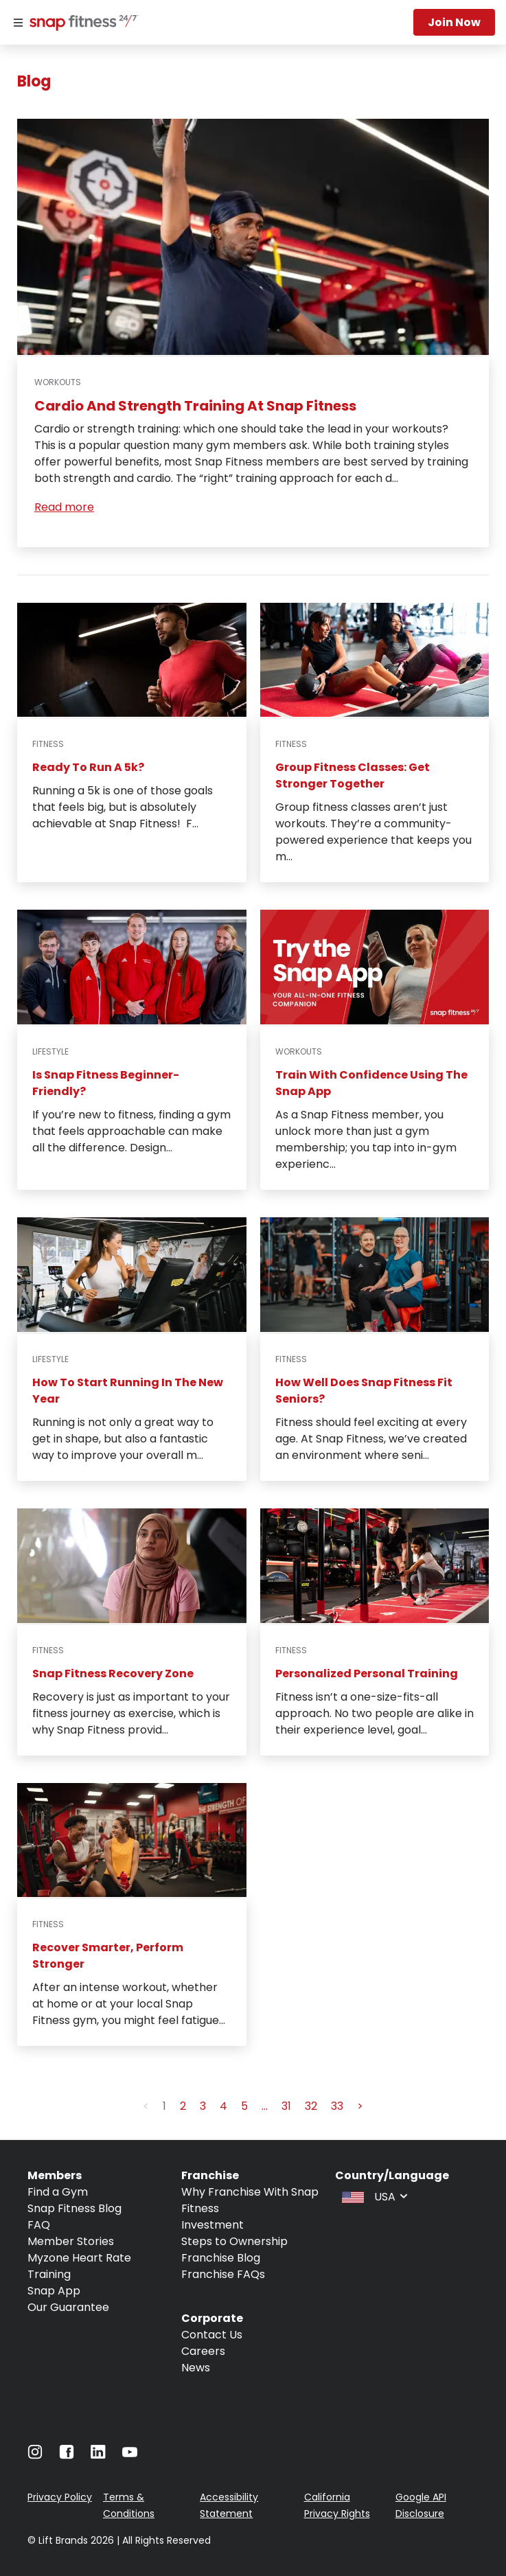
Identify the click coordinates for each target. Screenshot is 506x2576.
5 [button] (244, 2106)
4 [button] (223, 2106)
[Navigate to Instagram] (35, 2455)
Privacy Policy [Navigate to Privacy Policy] (59, 2497)
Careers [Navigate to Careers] (203, 2351)
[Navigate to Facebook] (66, 2455)
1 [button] (164, 2106)
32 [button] (311, 2106)
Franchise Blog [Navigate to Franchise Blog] (220, 2258)
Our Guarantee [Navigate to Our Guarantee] (68, 2307)
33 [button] (337, 2106)
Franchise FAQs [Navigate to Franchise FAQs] (223, 2274)
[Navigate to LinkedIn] (98, 2455)
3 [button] (203, 2106)
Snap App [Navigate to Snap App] (53, 2291)
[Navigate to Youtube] (129, 2455)
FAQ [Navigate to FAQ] (38, 2225)
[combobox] (373, 2195)
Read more (64, 507)
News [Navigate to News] (195, 2368)
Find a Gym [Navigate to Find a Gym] (57, 2192)
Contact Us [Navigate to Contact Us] (211, 2335)
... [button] (265, 2106)
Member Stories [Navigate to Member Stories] (70, 2241)
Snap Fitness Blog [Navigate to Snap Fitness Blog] (74, 2208)
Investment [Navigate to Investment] (212, 2225)
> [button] (360, 2106)
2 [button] (183, 2106)
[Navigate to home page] (81, 24)
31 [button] (286, 2106)
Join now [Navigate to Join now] (454, 22)
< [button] (146, 2106)
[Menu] (18, 23)
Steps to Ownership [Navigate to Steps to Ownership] (234, 2241)
